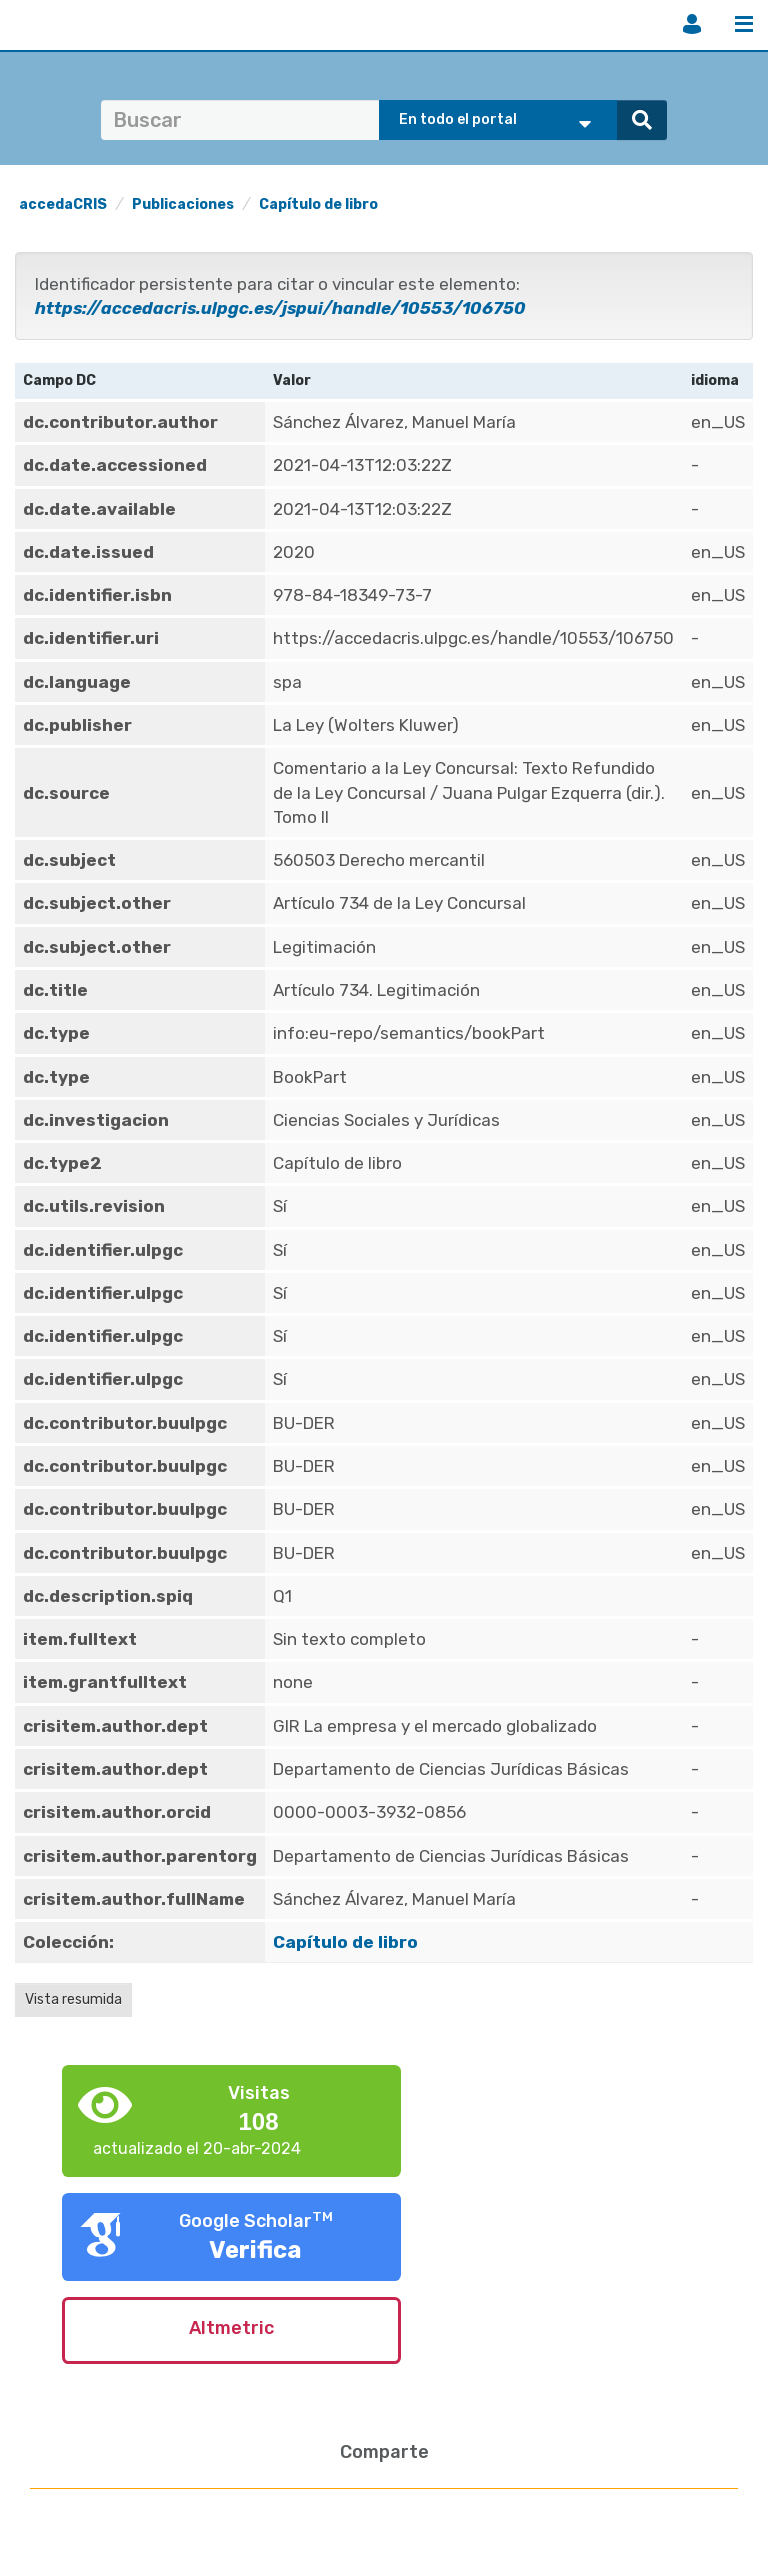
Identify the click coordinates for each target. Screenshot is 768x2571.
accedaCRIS (63, 204)
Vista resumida (73, 1999)
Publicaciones (183, 204)
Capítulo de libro (318, 204)
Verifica (255, 2250)
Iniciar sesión (692, 24)
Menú (744, 24)
